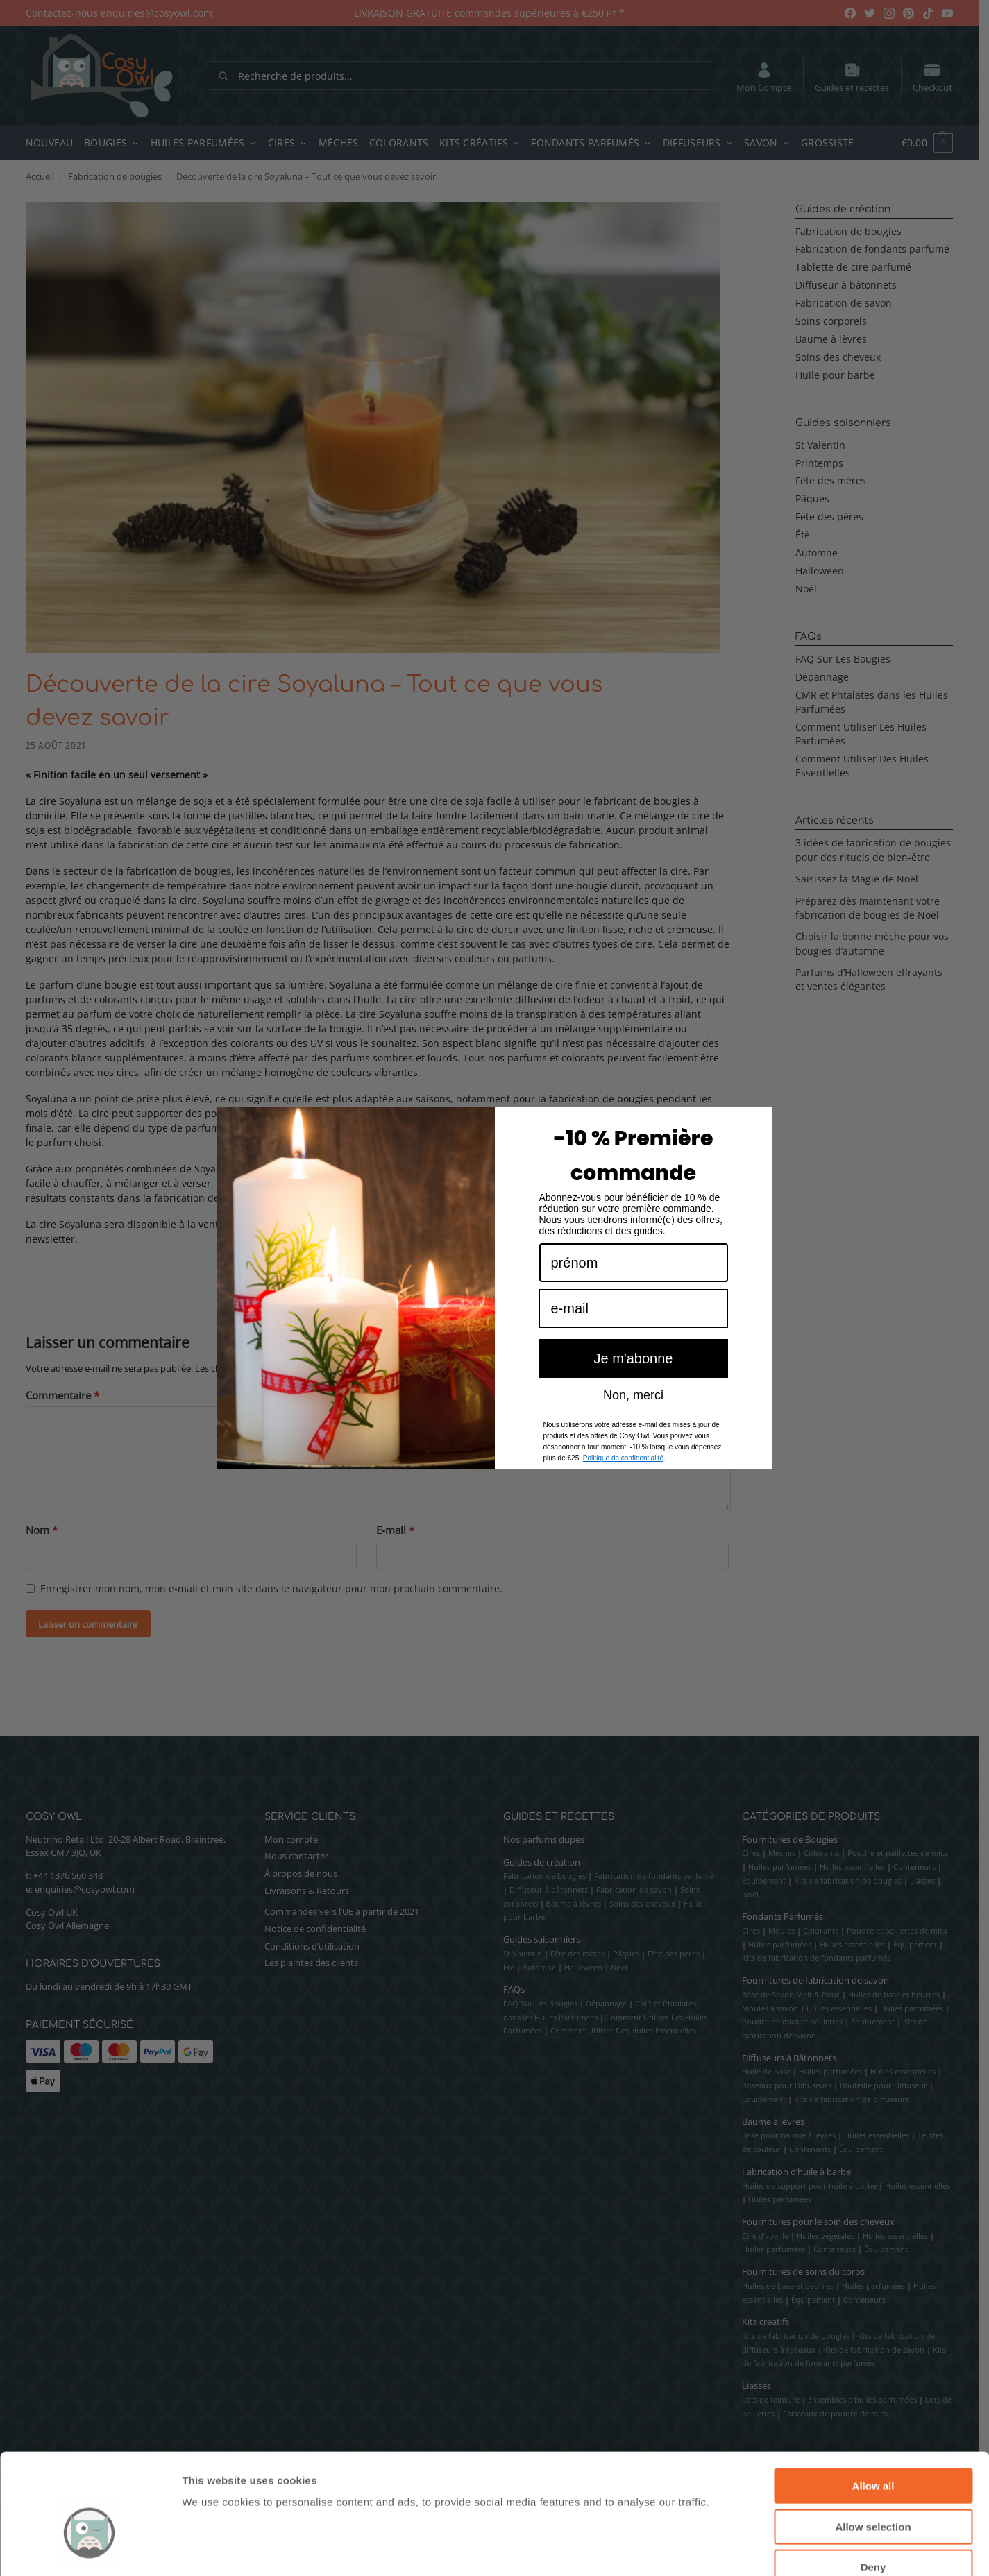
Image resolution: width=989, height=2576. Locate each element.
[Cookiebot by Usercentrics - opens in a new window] (90, 2549)
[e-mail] (633, 1339)
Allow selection (873, 2447)
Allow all (873, 2406)
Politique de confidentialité (623, 1488)
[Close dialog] (757, 1151)
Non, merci (633, 1425)
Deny (873, 2487)
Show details (728, 2548)
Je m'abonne (633, 1389)
